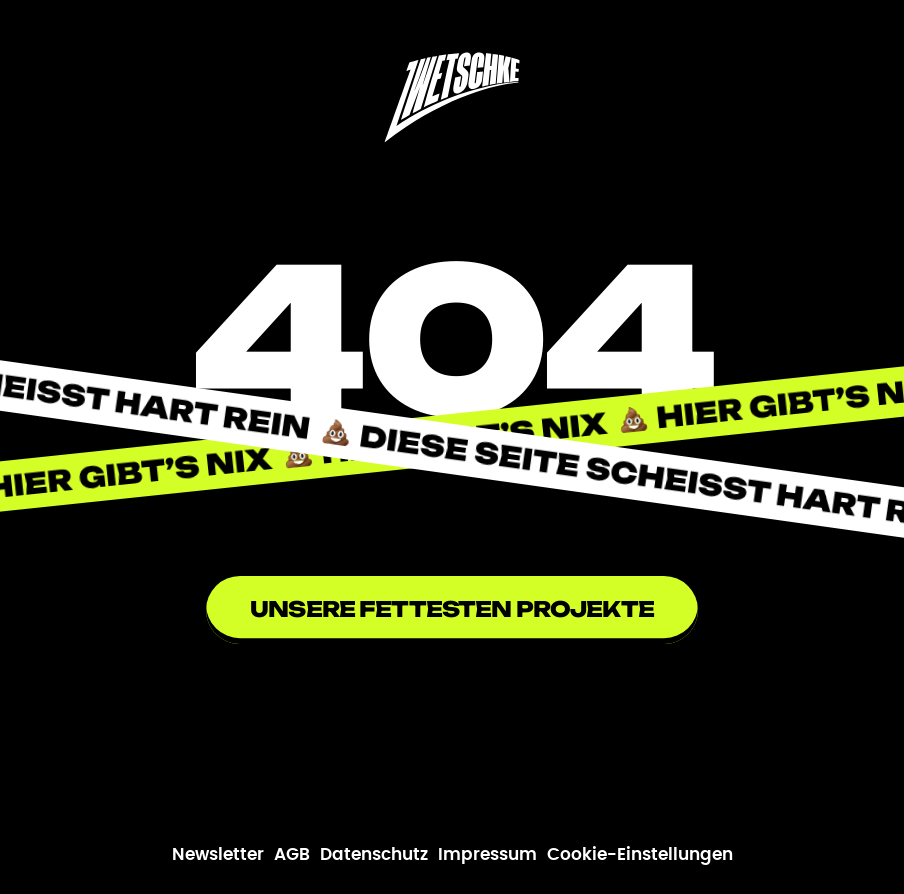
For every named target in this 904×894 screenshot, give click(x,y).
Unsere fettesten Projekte (452, 609)
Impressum (487, 855)
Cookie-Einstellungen (640, 855)
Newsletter (218, 855)
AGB (292, 855)
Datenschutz (374, 855)
